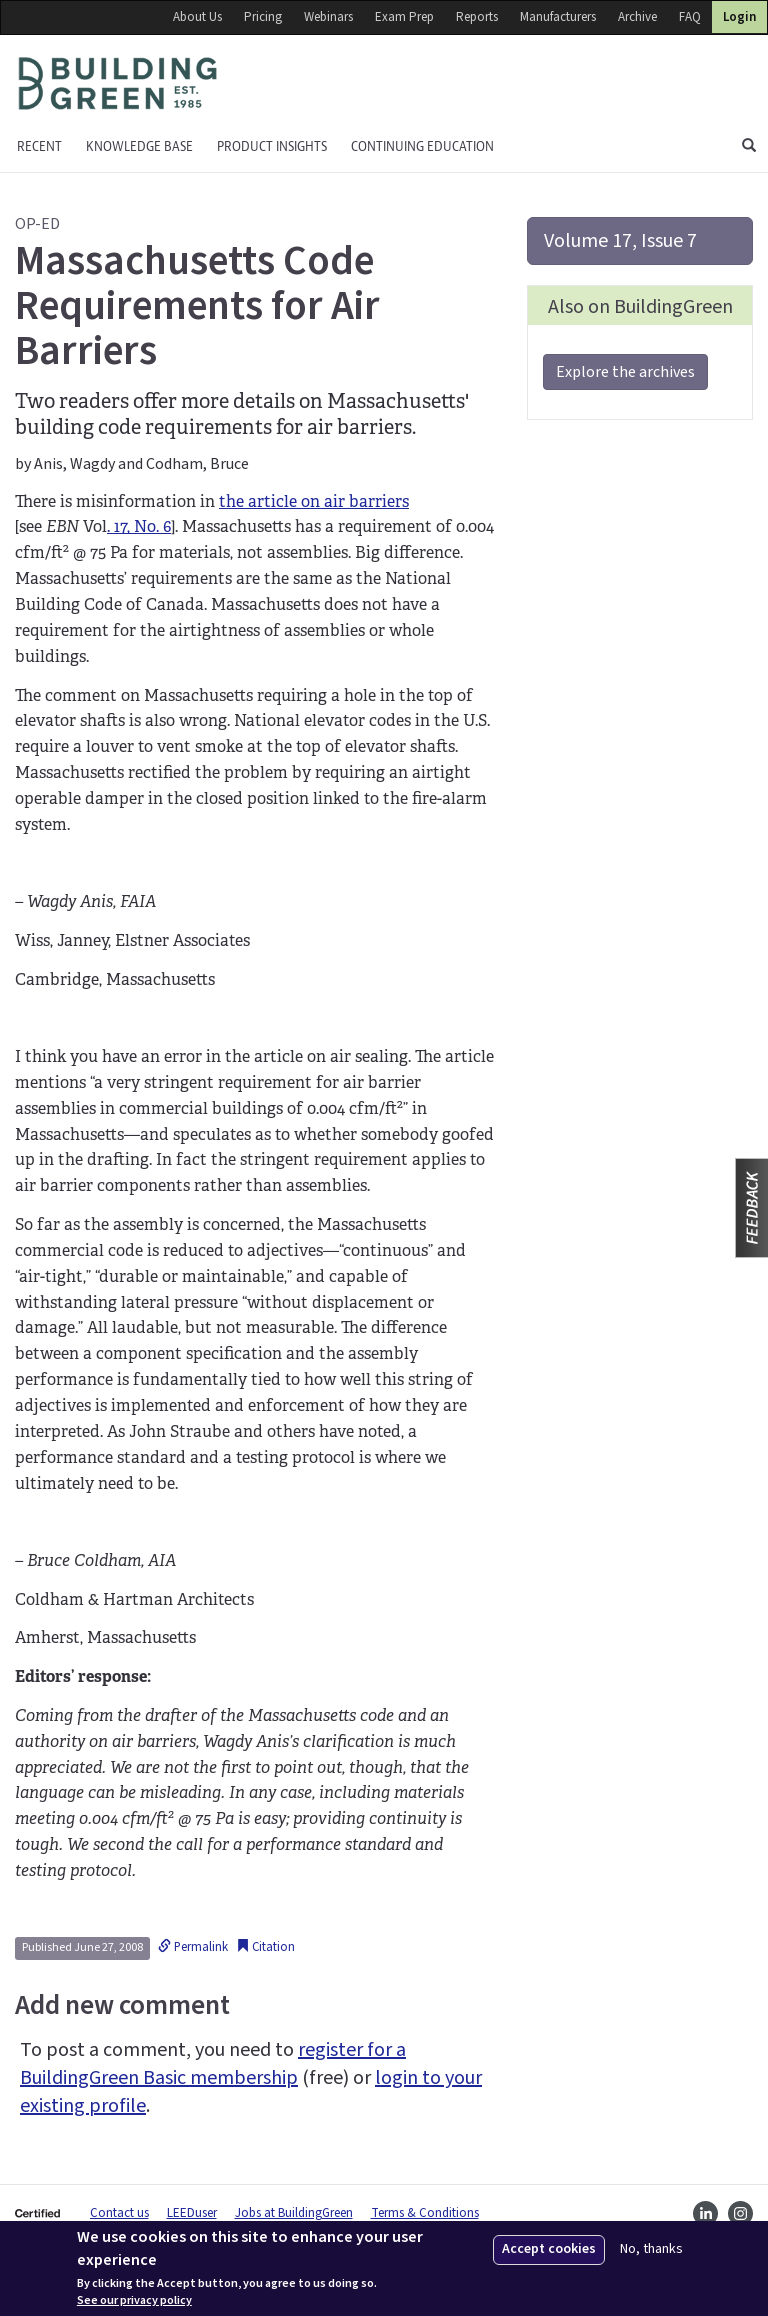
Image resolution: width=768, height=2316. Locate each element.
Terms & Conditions (425, 2213)
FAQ (690, 17)
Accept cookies (549, 2249)
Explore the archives (625, 372)
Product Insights (272, 146)
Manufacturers (558, 17)
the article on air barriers (314, 501)
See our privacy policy (134, 2301)
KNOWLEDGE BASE (139, 146)
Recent (39, 146)
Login (739, 17)
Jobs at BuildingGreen (294, 2213)
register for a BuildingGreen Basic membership (213, 2064)
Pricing (263, 17)
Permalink (193, 1947)
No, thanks (651, 2249)
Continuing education (422, 146)
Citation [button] (265, 1947)
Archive (637, 17)
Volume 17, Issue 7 (620, 241)
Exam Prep (404, 17)
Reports (477, 17)
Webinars (328, 17)
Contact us (119, 2213)
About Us (197, 17)
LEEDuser (192, 2213)
